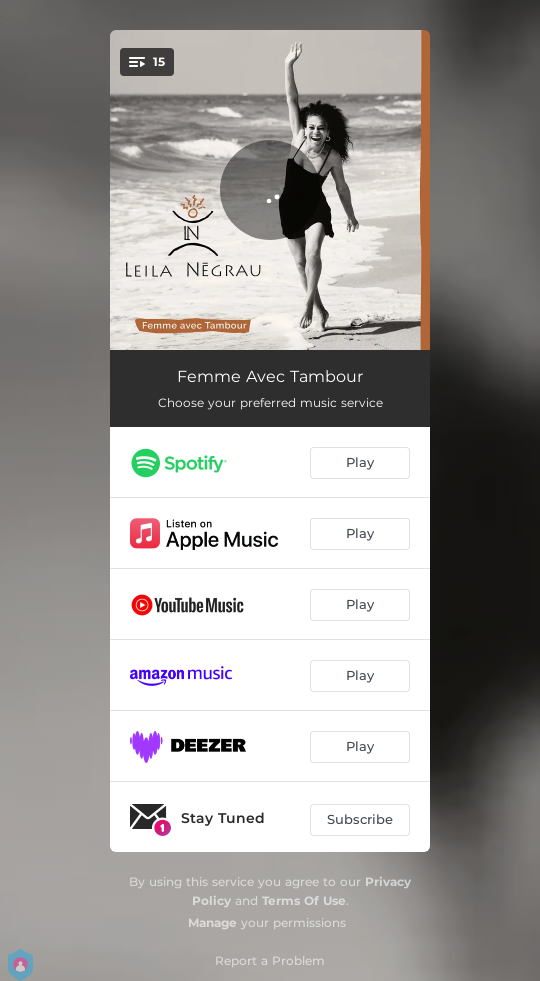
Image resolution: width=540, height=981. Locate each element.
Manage (212, 922)
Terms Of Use (304, 900)
